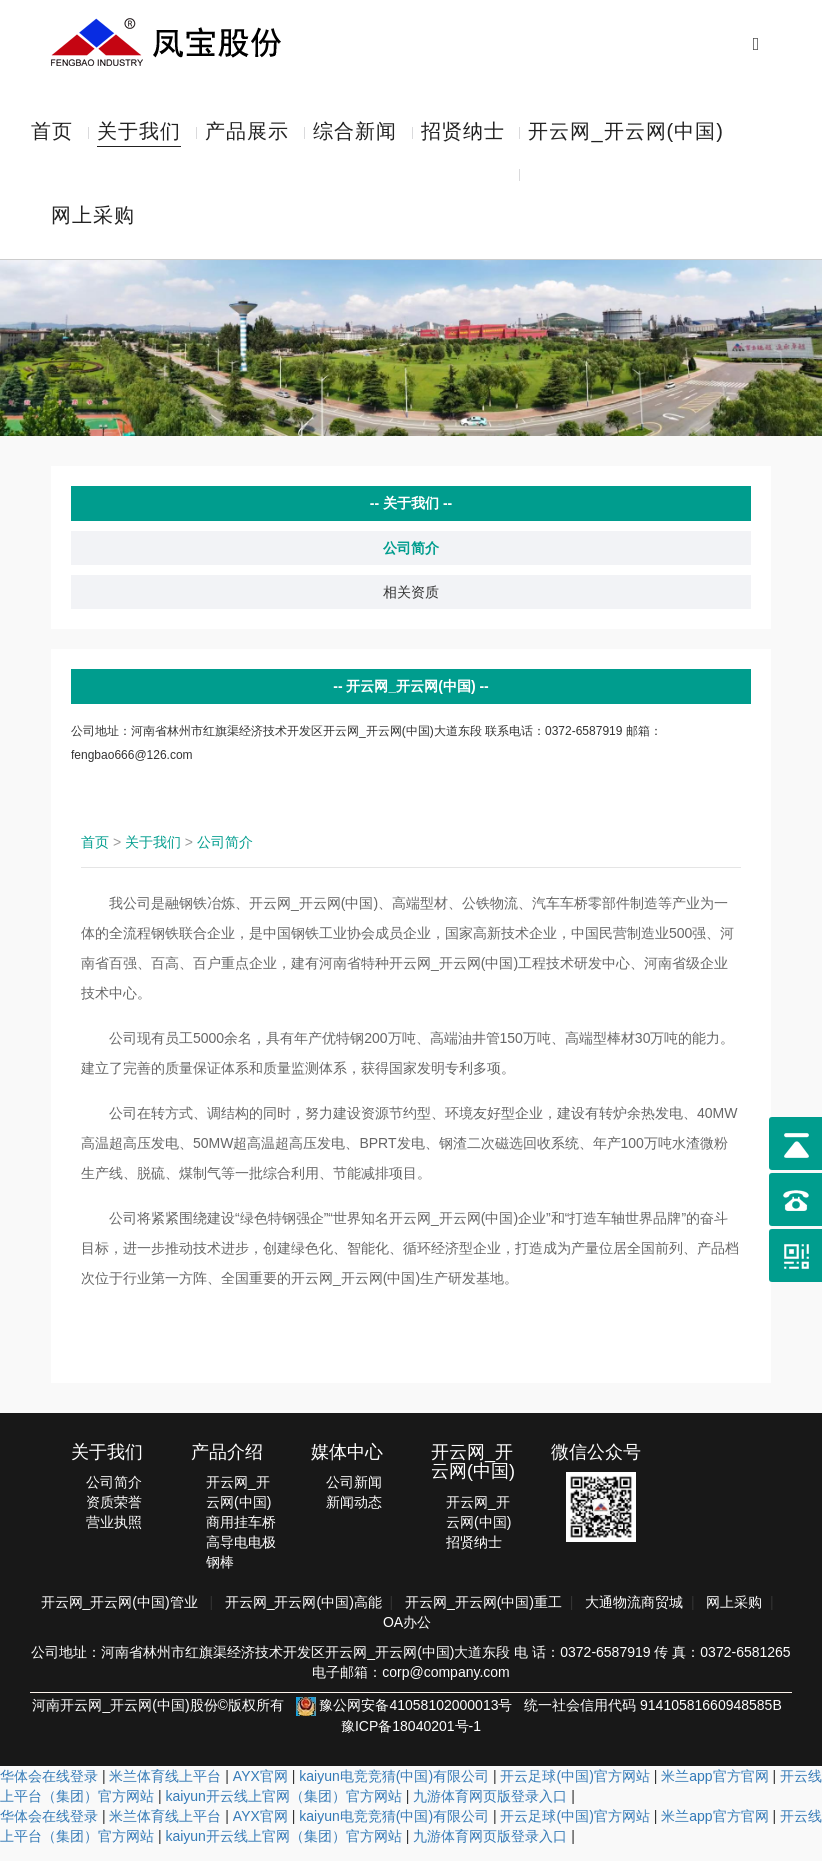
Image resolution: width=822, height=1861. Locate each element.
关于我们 (139, 135)
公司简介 (411, 563)
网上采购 (93, 227)
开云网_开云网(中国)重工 (483, 1617)
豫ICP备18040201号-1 (411, 1741)
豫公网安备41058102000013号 (404, 1720)
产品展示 (247, 135)
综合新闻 (355, 135)
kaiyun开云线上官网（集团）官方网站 (283, 1811)
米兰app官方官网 (714, 1791)
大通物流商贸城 (634, 1617)
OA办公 (407, 1637)
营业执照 (114, 1537)
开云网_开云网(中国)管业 (119, 1617)
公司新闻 (354, 1497)
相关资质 (411, 607)
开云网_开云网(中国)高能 (303, 1617)
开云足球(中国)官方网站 (574, 1791)
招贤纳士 (463, 135)
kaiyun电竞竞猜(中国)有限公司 (394, 1791)
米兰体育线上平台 (165, 1791)
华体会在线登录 (49, 1791)
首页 (52, 135)
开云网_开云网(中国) (625, 135)
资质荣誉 (114, 1517)
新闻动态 (354, 1517)
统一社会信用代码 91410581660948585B (653, 1720)
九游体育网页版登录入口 (490, 1811)
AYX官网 (260, 1791)
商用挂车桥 (241, 1537)
